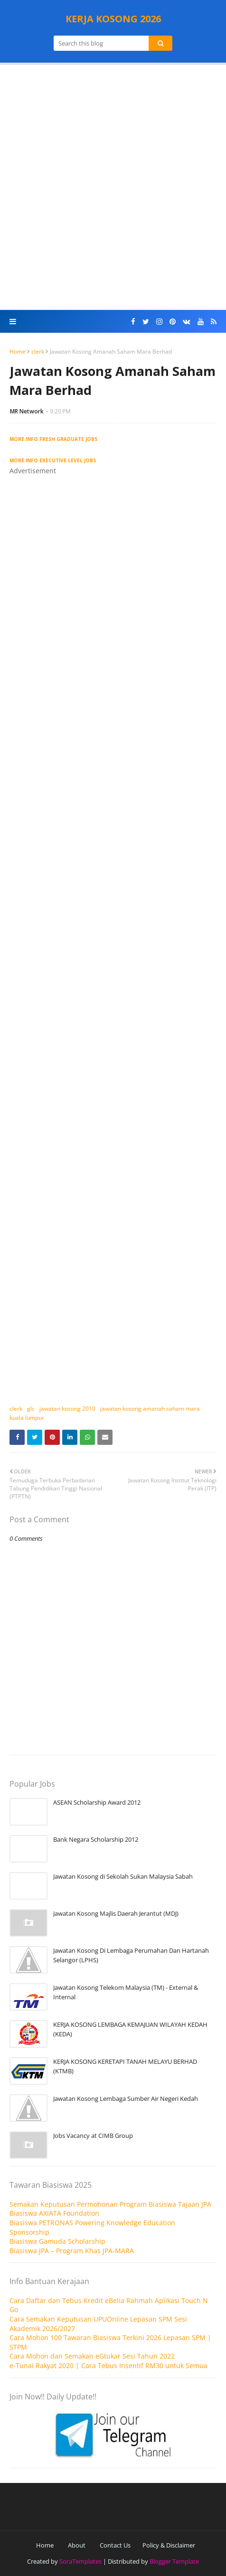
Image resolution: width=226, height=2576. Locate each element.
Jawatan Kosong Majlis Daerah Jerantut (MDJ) (116, 1913)
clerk (37, 351)
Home (17, 351)
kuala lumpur (26, 1418)
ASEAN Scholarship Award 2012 (97, 1802)
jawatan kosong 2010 (67, 1409)
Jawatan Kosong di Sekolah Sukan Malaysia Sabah (123, 1876)
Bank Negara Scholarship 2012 (95, 1839)
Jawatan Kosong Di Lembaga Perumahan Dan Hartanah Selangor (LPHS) (131, 1955)
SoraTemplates (80, 2561)
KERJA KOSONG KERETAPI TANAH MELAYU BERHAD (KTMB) (125, 2066)
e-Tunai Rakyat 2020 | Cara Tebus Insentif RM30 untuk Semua (108, 2365)
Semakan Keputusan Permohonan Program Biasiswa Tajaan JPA (110, 2204)
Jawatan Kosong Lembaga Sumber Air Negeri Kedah (125, 2098)
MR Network (27, 411)
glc (31, 1409)
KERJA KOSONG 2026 (113, 18)
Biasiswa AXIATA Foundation (54, 2213)
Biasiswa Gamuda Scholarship (57, 2241)
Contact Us (115, 2545)
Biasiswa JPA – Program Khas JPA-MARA (71, 2250)
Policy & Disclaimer (168, 2545)
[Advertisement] (113, 187)
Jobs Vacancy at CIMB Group (93, 2135)
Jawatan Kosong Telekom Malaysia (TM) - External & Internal (125, 1992)
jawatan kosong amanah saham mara (150, 1409)
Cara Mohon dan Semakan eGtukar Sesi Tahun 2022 (92, 2356)
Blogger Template (174, 2561)
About (76, 2545)
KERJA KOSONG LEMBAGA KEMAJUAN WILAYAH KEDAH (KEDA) (130, 2029)
